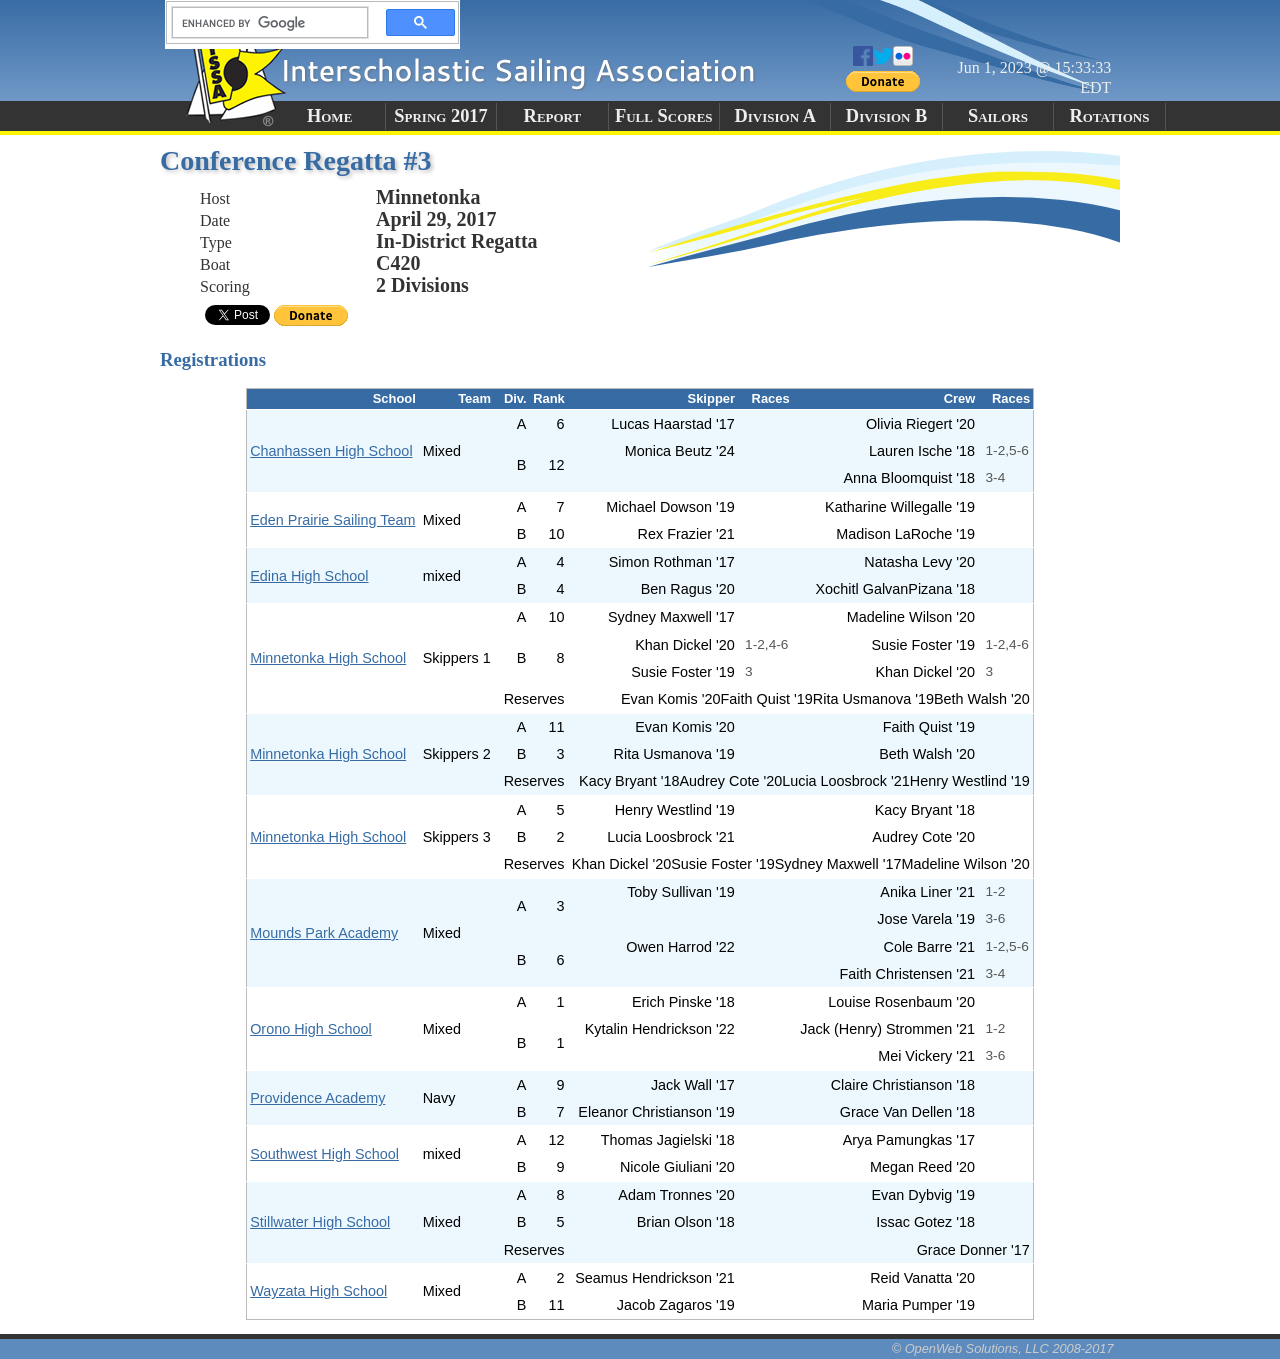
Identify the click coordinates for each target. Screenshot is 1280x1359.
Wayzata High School (318, 1291)
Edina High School (309, 576)
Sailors (998, 116)
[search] (264, 23)
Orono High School (311, 1029)
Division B (886, 116)
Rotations (1109, 116)
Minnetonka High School (328, 658)
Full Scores (664, 116)
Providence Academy (317, 1098)
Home (329, 116)
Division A (774, 116)
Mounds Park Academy (324, 933)
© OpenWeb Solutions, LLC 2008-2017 (1003, 1348)
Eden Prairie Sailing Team (332, 520)
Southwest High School (324, 1154)
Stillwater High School (320, 1222)
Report (553, 116)
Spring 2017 (441, 116)
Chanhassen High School (331, 451)
